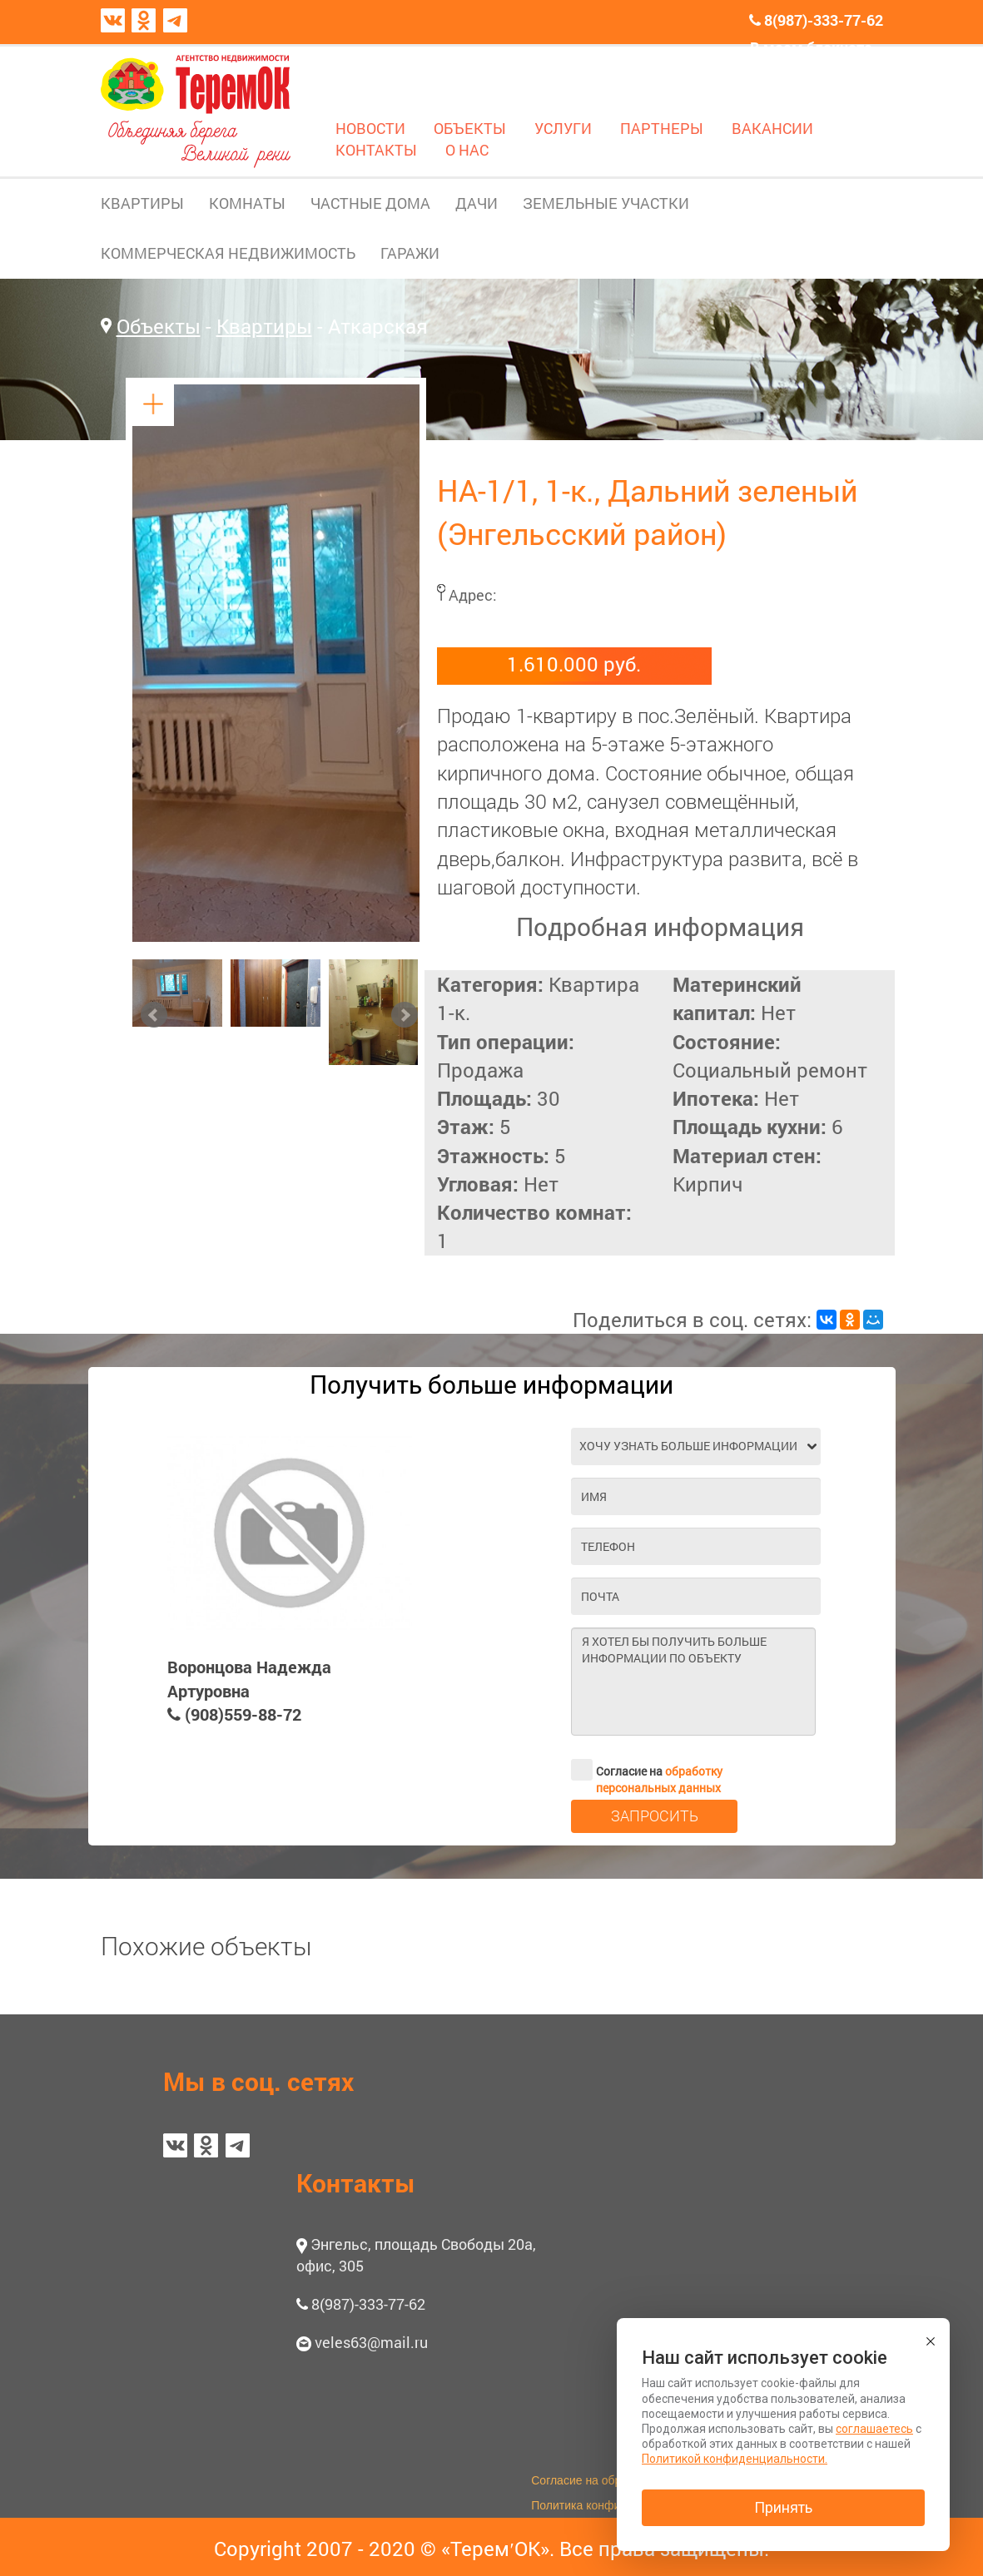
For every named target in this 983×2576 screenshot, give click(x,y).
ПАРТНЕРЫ (661, 128)
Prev (154, 1015)
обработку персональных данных (659, 1779)
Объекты (159, 326)
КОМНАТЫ (247, 203)
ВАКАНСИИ (772, 128)
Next (404, 1015)
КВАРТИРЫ (142, 203)
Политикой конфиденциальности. (734, 2458)
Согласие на (646, 1770)
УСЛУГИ (563, 128)
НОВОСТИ (370, 128)
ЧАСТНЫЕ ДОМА (370, 203)
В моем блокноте (811, 47)
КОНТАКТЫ (376, 150)
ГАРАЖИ (409, 253)
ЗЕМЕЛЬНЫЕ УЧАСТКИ (606, 203)
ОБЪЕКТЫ (470, 128)
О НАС (467, 150)
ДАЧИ (476, 203)
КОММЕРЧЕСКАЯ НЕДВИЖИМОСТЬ (228, 253)
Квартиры (264, 326)
